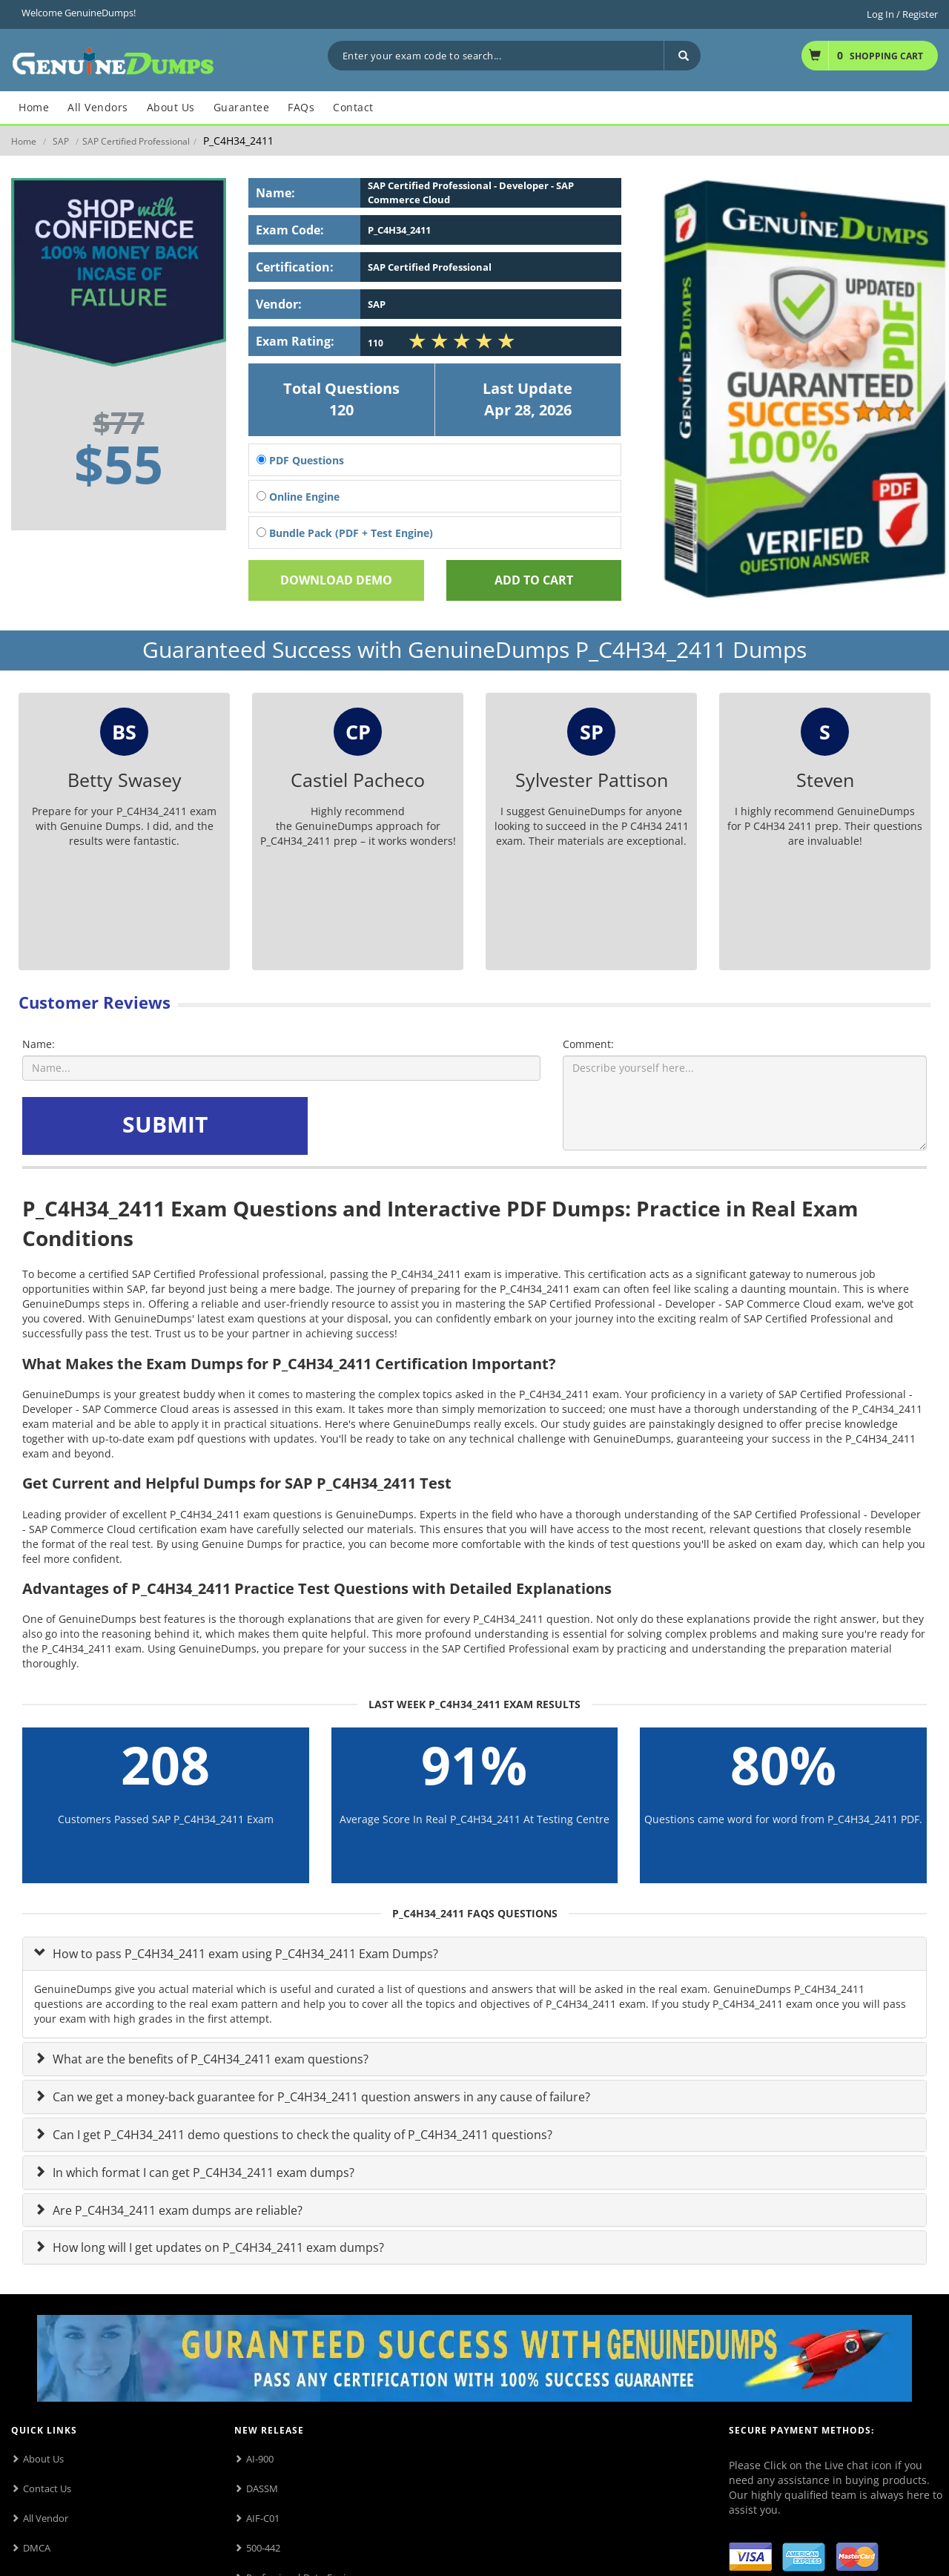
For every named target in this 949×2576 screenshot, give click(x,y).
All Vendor (45, 2518)
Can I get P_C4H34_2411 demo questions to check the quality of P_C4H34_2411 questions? (301, 2135)
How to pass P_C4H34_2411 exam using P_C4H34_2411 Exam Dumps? (244, 1954)
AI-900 (260, 2458)
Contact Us (47, 2488)
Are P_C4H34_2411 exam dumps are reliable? (176, 2210)
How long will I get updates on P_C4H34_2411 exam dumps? (217, 2247)
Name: (38, 1044)
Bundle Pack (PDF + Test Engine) (345, 533)
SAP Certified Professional (136, 141)
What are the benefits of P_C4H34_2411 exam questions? (209, 2059)
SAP (61, 141)
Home (23, 141)
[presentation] (424, 1126)
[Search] (682, 55)
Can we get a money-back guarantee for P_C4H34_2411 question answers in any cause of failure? (320, 2097)
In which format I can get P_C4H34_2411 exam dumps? (202, 2172)
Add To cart (534, 580)
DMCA (36, 2547)
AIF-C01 (263, 2518)
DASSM (262, 2488)
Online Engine (298, 497)
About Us (43, 2458)
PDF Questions (300, 460)
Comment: (588, 1044)
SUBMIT (165, 1124)
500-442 (263, 2547)
